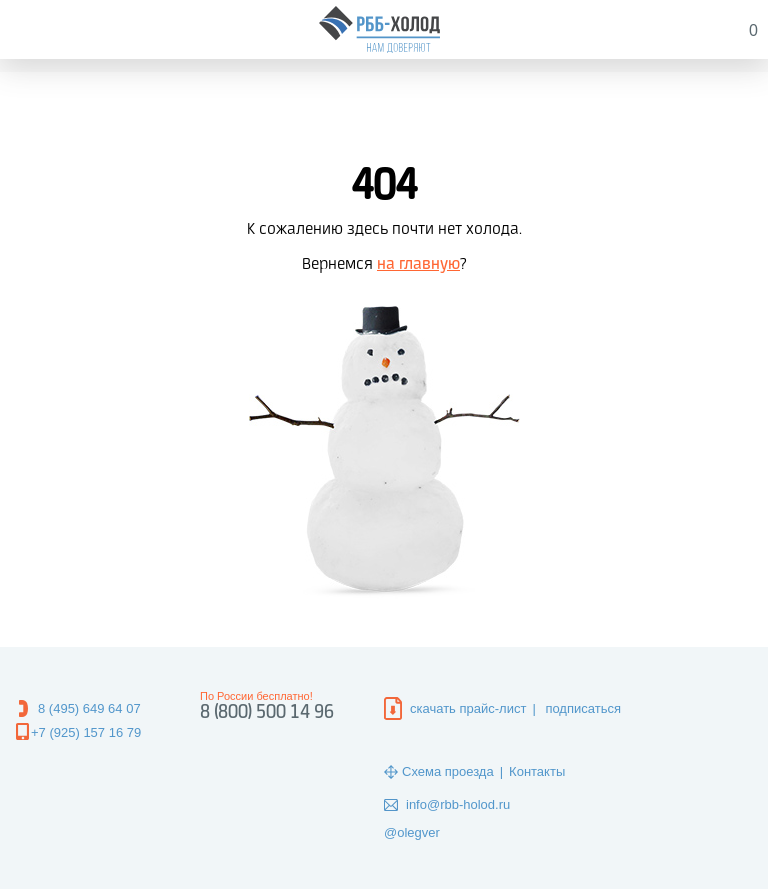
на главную (418, 264)
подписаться (583, 708)
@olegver (412, 832)
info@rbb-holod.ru (458, 804)
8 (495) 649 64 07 (89, 708)
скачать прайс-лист (468, 708)
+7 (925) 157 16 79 (86, 732)
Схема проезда (448, 771)
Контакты (537, 771)
